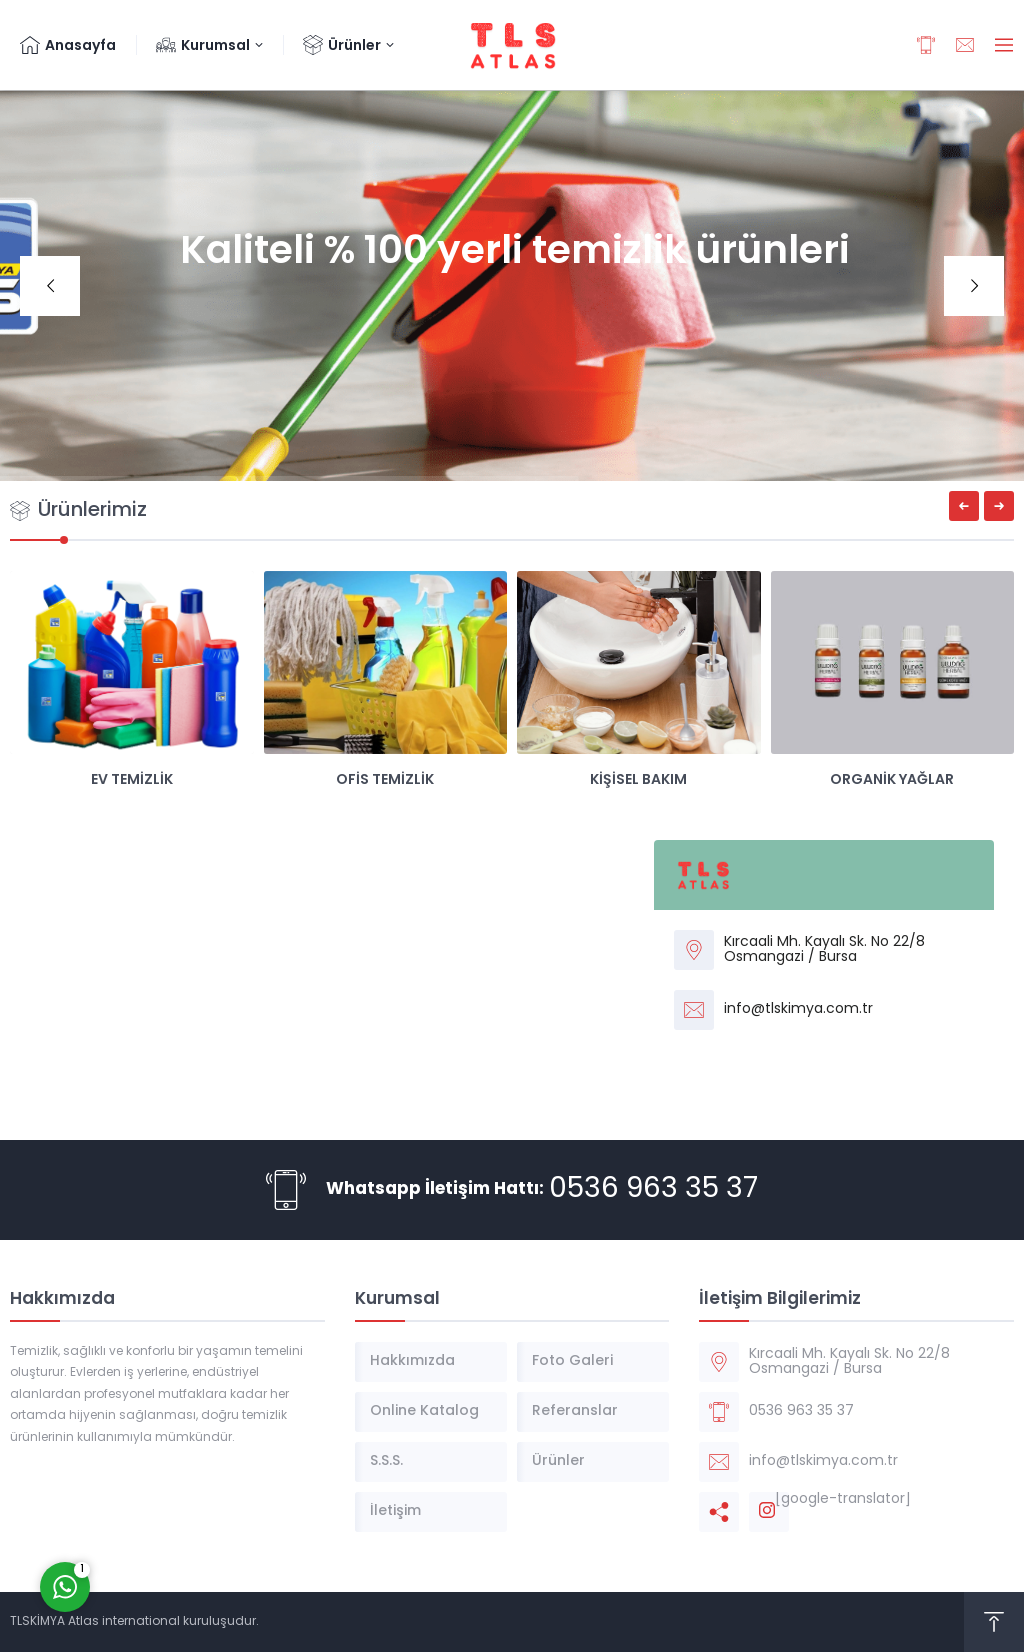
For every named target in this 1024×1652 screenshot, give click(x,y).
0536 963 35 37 (653, 1190)
